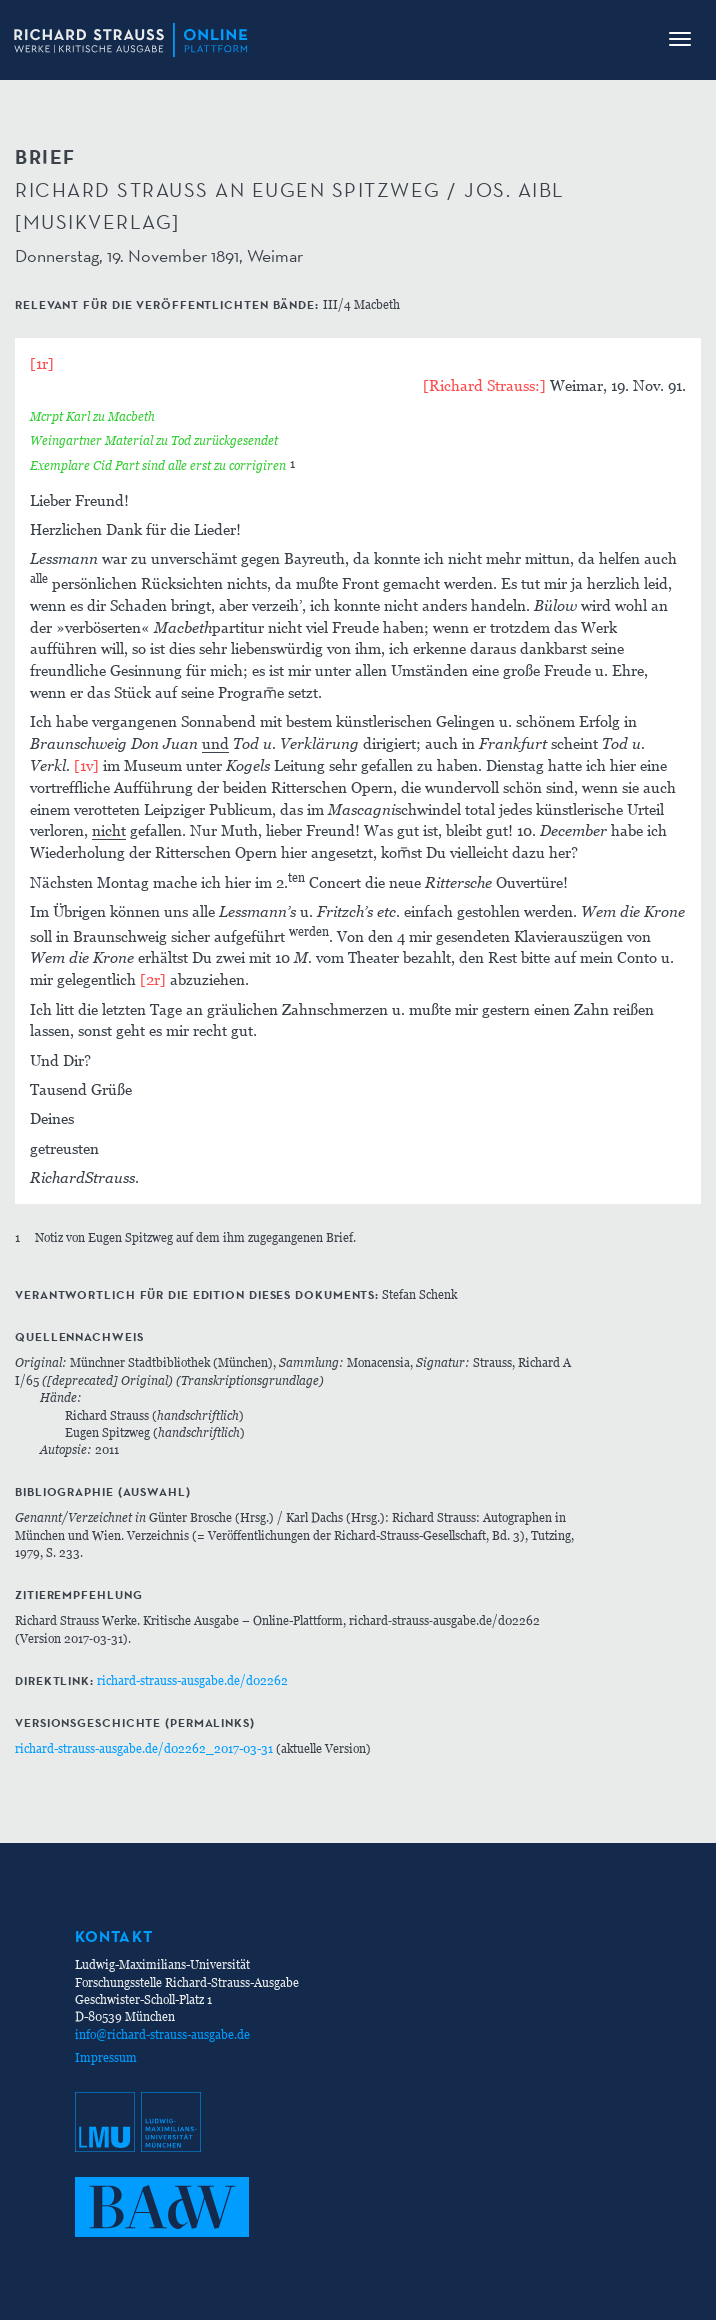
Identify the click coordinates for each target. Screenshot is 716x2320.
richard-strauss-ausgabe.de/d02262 (192, 1680)
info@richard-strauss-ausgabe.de (162, 2034)
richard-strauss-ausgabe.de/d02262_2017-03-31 (144, 1748)
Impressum (106, 2057)
